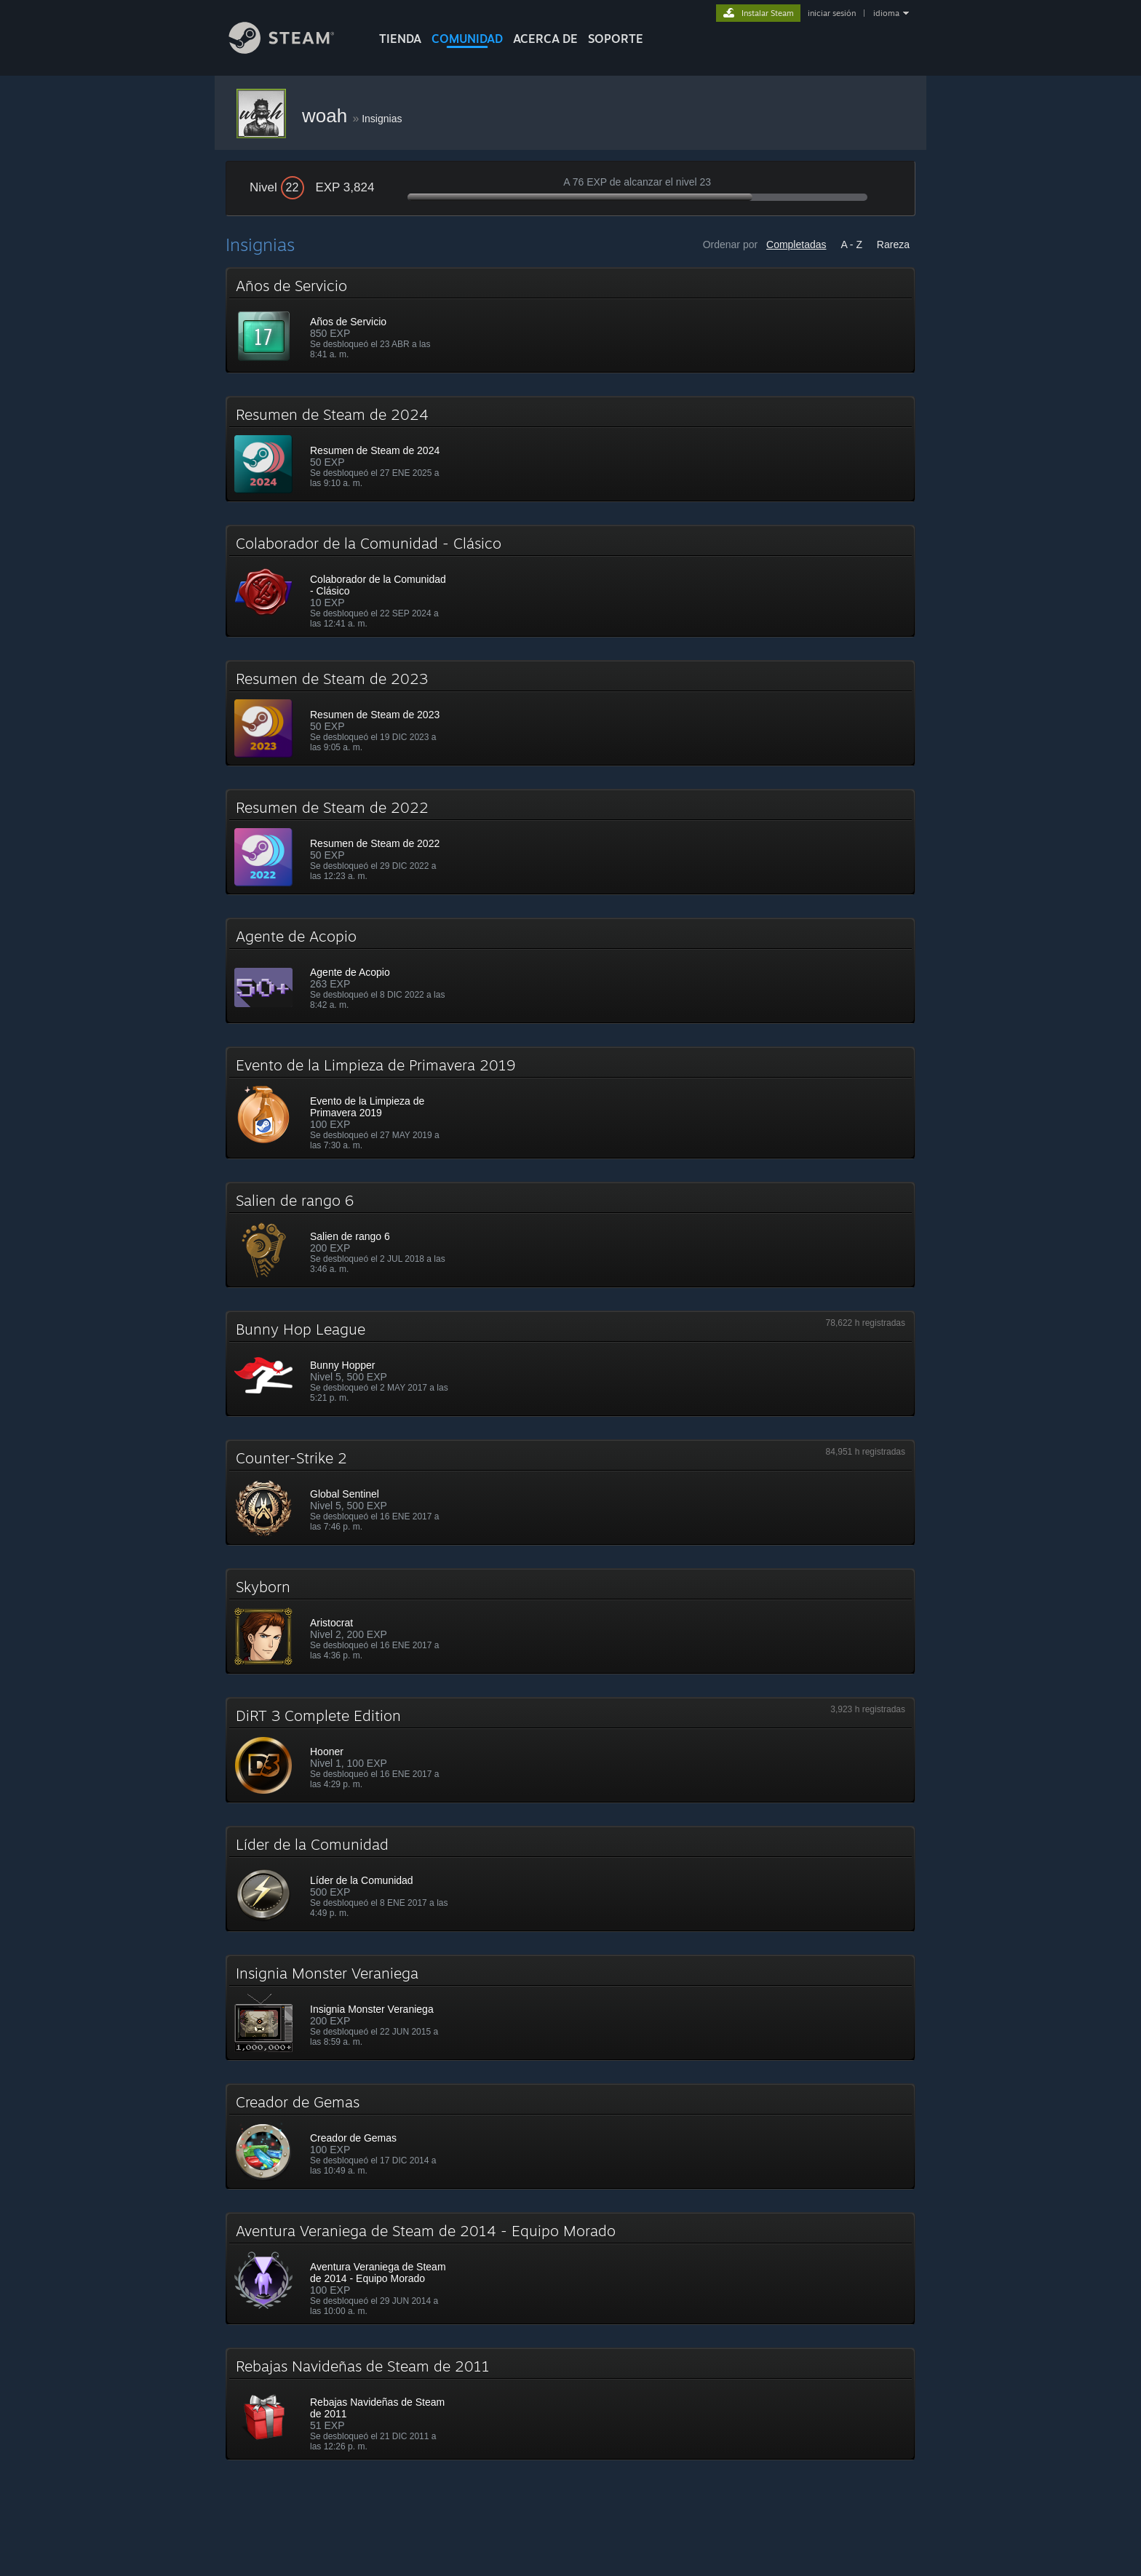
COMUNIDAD (467, 38)
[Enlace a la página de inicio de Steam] (292, 50)
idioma (886, 13)
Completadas (796, 244)
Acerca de (545, 38)
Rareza (893, 244)
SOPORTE (615, 38)
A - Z (851, 244)
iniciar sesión (832, 13)
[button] (570, 320)
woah (327, 116)
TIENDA (400, 38)
